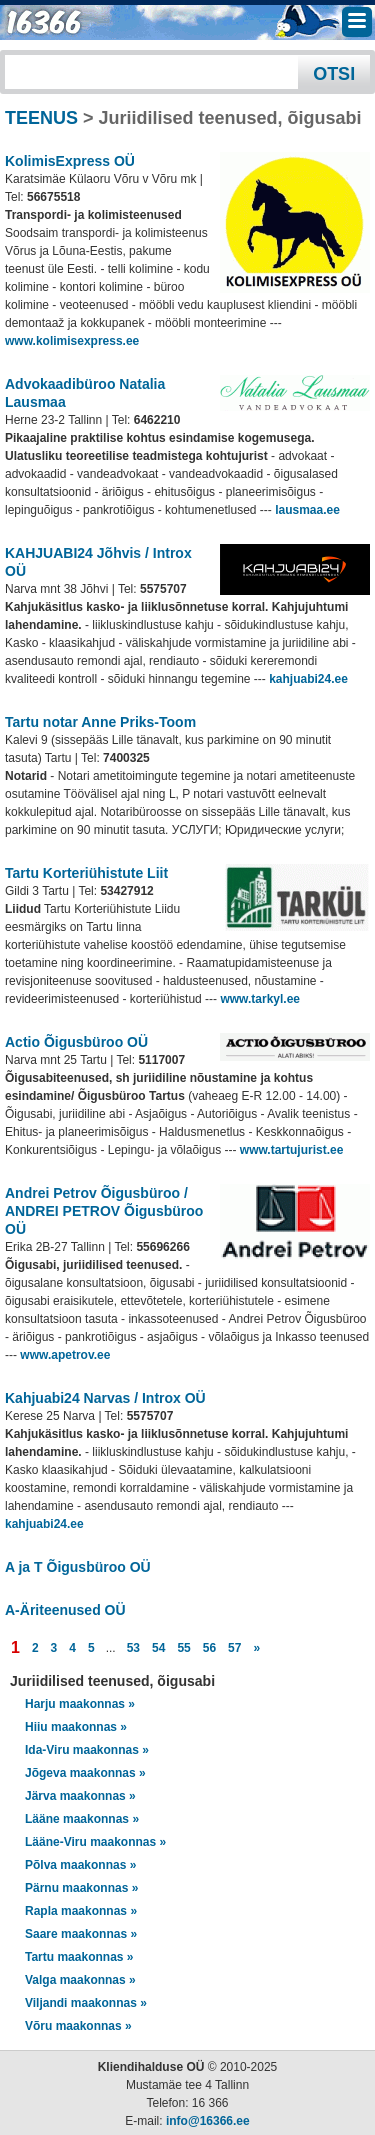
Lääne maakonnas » (82, 1819)
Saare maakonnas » (81, 1934)
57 (234, 1648)
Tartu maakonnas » (79, 1957)
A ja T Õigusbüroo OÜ (78, 1567)
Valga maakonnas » (80, 1980)
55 (183, 1648)
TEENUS (41, 118)
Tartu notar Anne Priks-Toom (100, 722)
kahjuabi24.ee (308, 679)
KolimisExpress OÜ (70, 161)
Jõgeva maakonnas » (85, 1773)
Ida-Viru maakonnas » (87, 1750)
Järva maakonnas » (80, 1796)
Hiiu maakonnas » (76, 1727)
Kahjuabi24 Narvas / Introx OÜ (105, 1398)
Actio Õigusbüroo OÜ (76, 1042)
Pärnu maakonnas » (81, 1888)
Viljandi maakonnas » (86, 2003)
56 (209, 1648)
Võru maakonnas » (78, 2026)
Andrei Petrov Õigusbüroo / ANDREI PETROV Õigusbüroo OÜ (104, 1211)
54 (158, 1648)
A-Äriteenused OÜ (65, 1610)
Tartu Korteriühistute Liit (86, 873)
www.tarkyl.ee (260, 999)
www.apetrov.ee (65, 1355)
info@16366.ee (208, 2121)
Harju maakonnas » (80, 1704)
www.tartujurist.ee (292, 1150)
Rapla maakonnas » (81, 1911)
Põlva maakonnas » (80, 1865)
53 (133, 1648)
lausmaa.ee (307, 510)
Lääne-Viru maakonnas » (95, 1842)
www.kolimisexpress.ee (72, 341)
